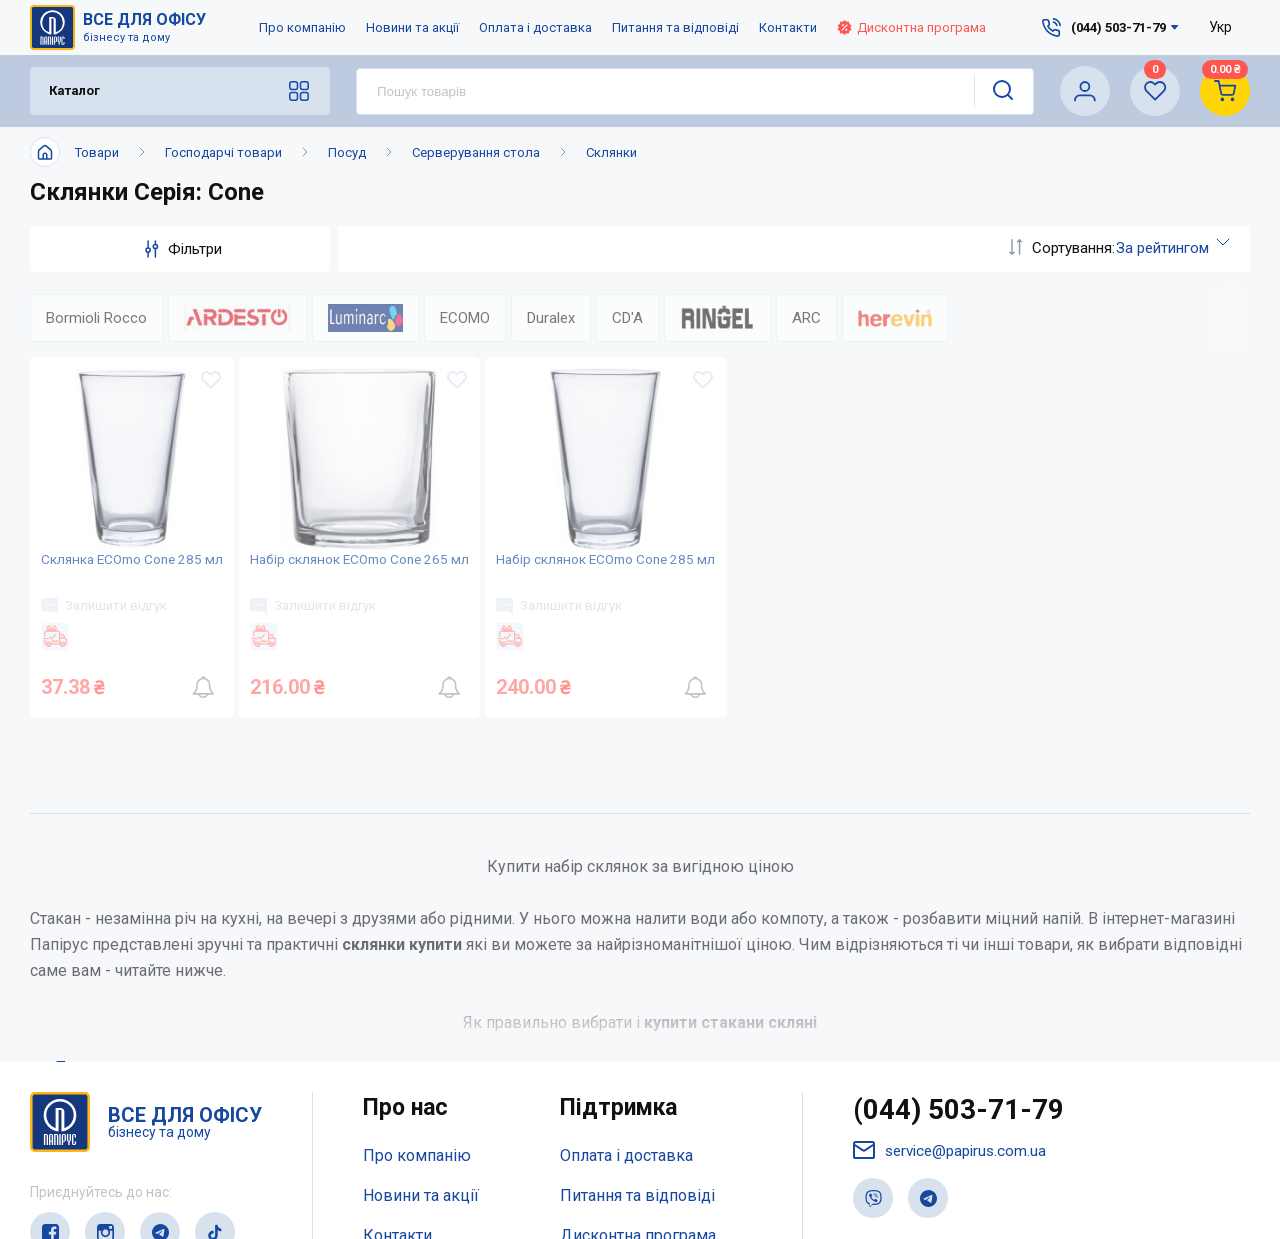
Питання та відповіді (675, 27)
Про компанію (302, 27)
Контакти (788, 27)
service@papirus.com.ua (954, 1210)
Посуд (347, 152)
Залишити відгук (113, 648)
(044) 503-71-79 (964, 1168)
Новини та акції (412, 27)
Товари (97, 152)
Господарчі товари (223, 152)
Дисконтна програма (911, 27)
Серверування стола (476, 152)
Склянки (611, 152)
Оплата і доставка (535, 27)
